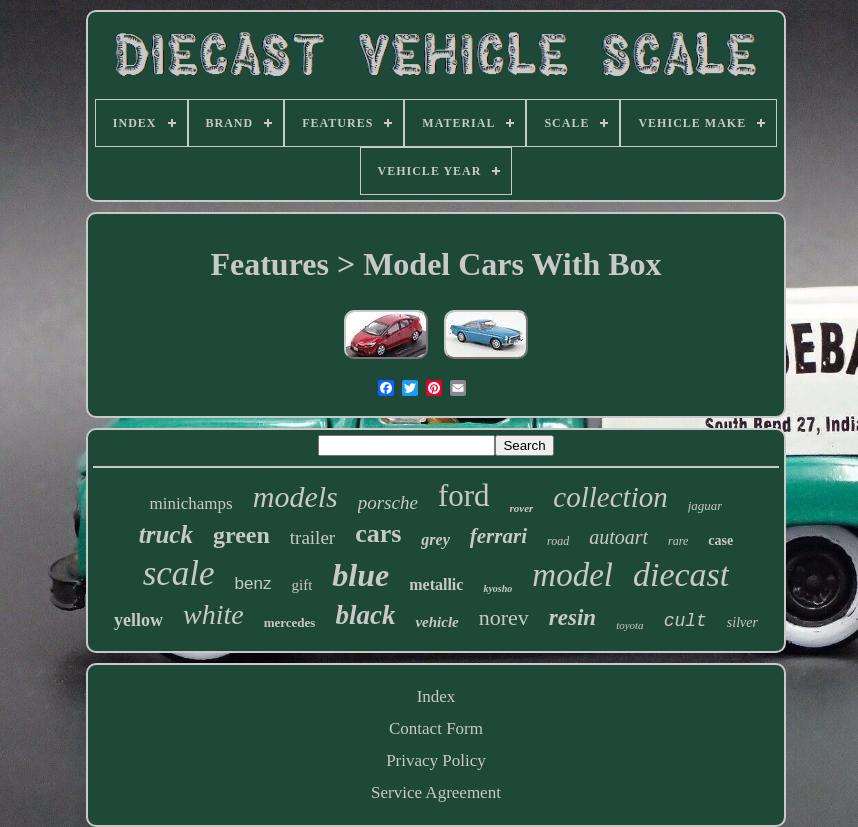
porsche (388, 502)
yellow (138, 620)
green (241, 535)
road (558, 541)
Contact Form (436, 728)
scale (179, 573)
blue (360, 575)
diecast (681, 574)
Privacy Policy (436, 760)
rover (522, 508)
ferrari (498, 536)
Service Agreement (436, 792)
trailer (312, 537)
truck (166, 534)
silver (742, 622)
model (572, 575)
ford (464, 495)
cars (378, 533)
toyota (630, 625)
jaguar (705, 505)
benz (253, 583)
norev (504, 617)
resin (572, 617)
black (365, 615)
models (295, 496)
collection (610, 497)
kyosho (497, 588)
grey (435, 539)
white (213, 614)
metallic (436, 584)
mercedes (290, 622)
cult (685, 621)
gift (301, 585)
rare (678, 541)
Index (436, 696)
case (720, 540)
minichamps (191, 503)
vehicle (436, 622)
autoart (618, 537)
